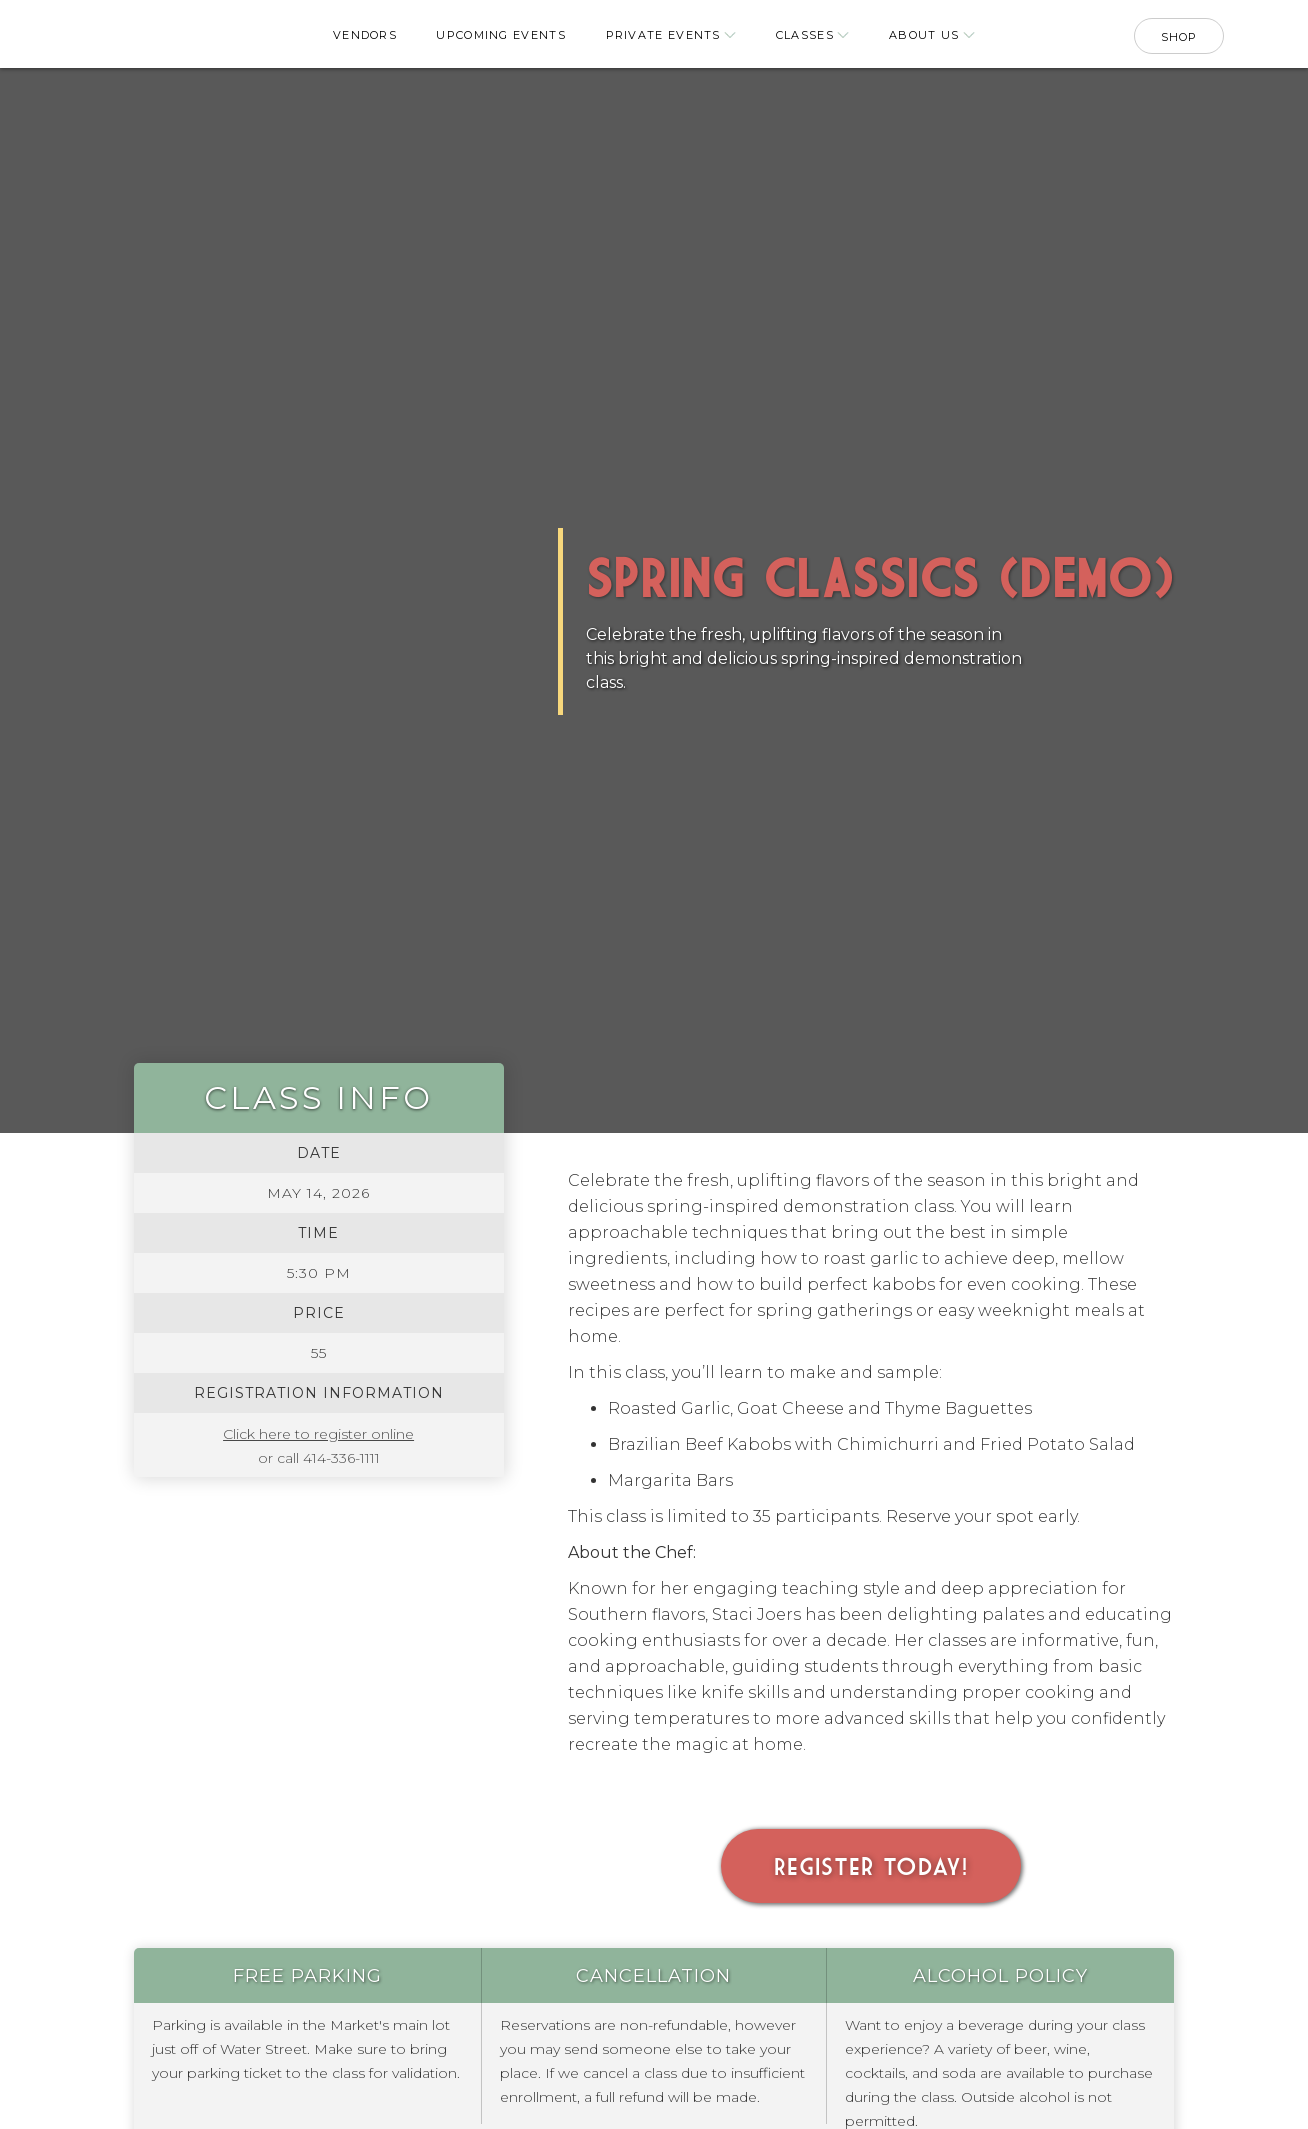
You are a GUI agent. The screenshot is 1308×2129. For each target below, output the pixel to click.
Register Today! (871, 1866)
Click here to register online (318, 1434)
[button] (670, 36)
